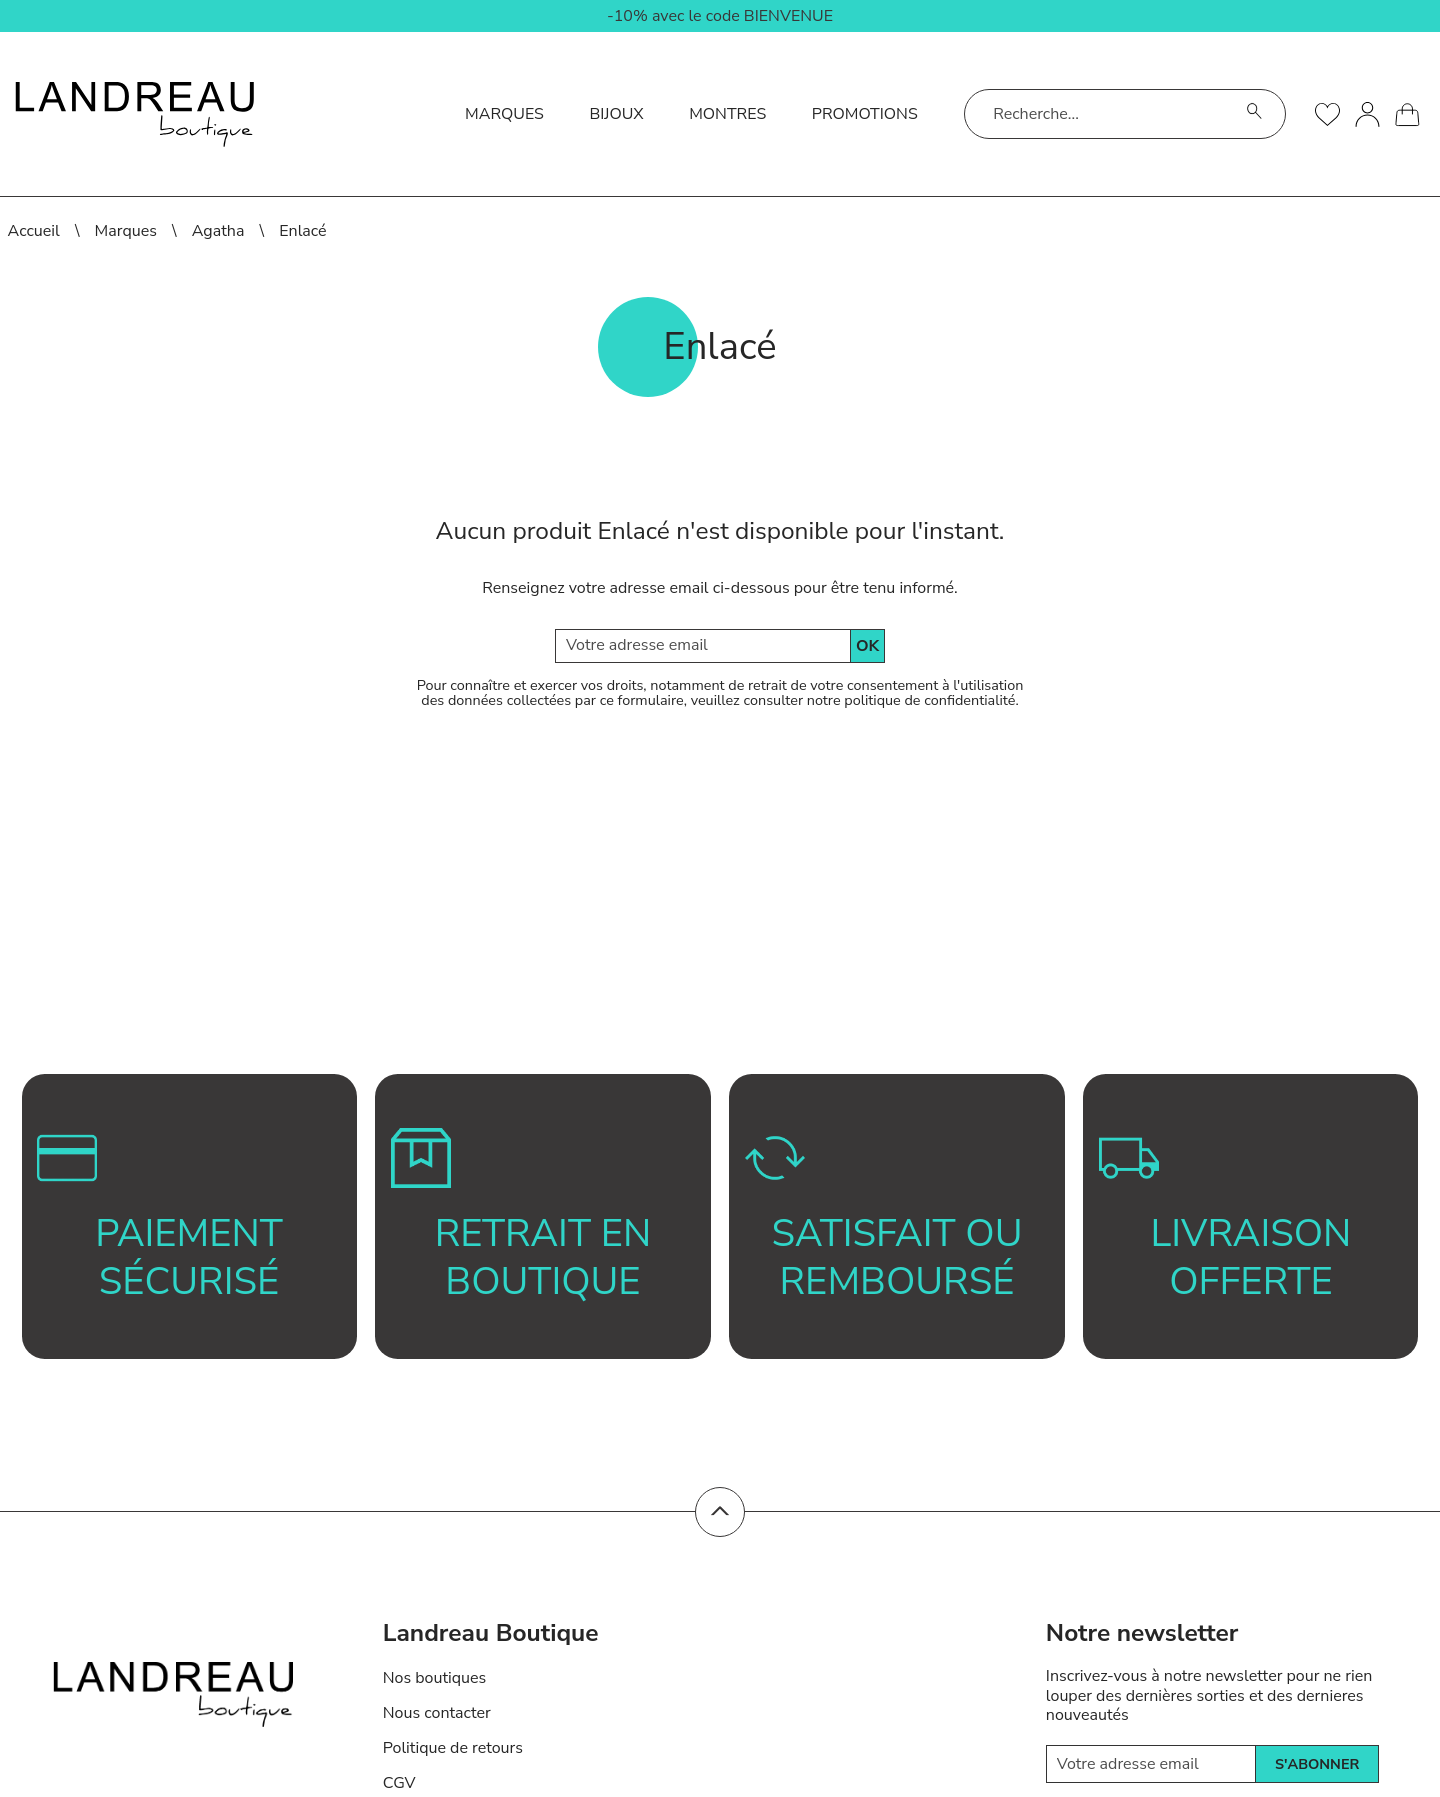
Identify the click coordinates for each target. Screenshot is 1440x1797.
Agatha (218, 231)
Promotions (865, 114)
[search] (1254, 114)
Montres (727, 114)
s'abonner (1317, 1764)
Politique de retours (453, 1748)
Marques (504, 114)
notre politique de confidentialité (911, 700)
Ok (867, 646)
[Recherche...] (1100, 114)
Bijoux (616, 114)
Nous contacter (437, 1713)
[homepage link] (134, 114)
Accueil (34, 231)
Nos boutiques (435, 1678)
